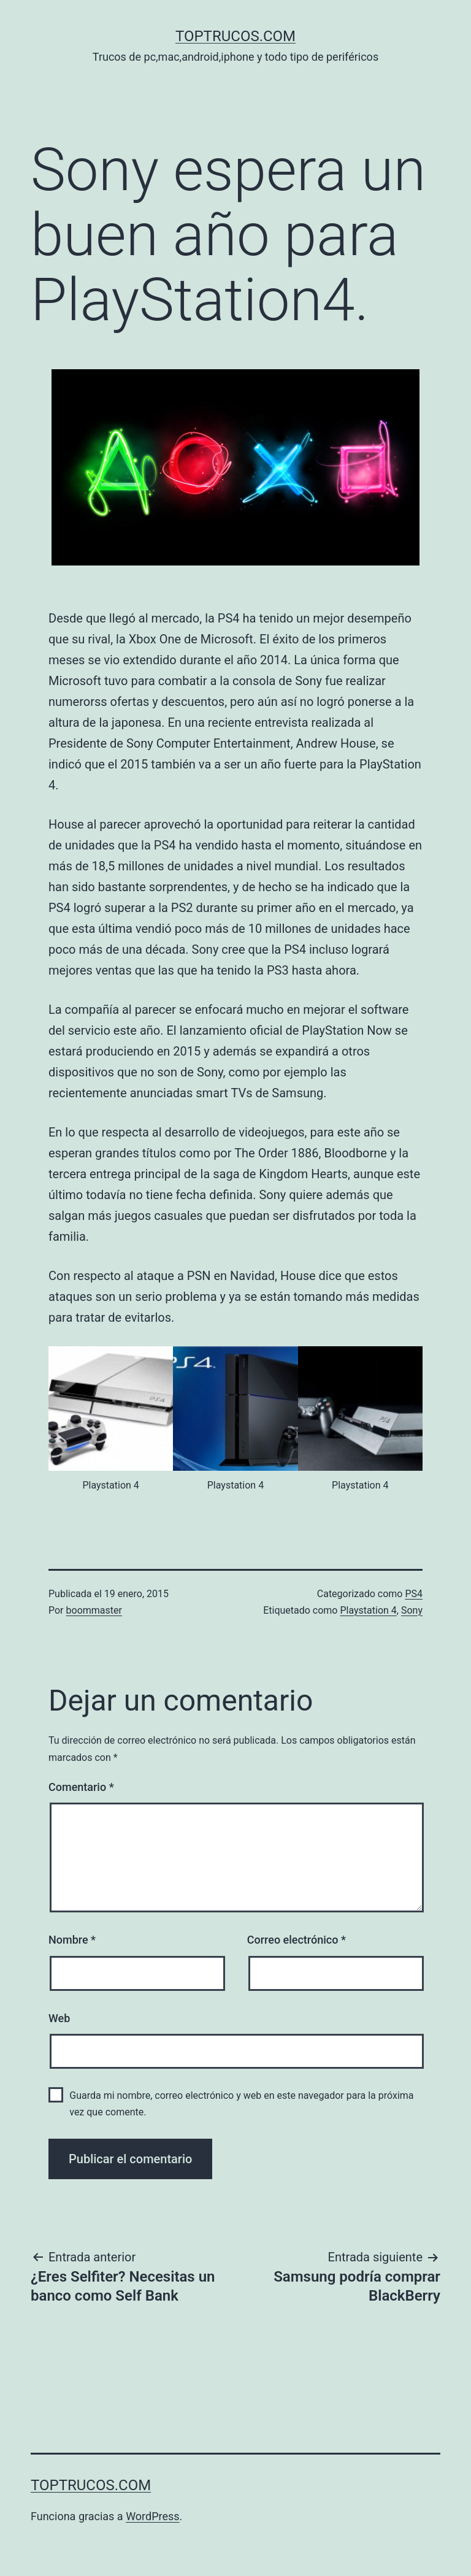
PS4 (414, 1594)
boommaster (94, 1610)
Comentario (81, 1787)
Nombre (72, 1939)
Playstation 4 (368, 1610)
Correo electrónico (296, 1939)
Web (59, 2018)
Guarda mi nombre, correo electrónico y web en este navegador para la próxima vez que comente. (241, 2104)
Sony (412, 1610)
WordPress (152, 2516)
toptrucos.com (235, 36)
